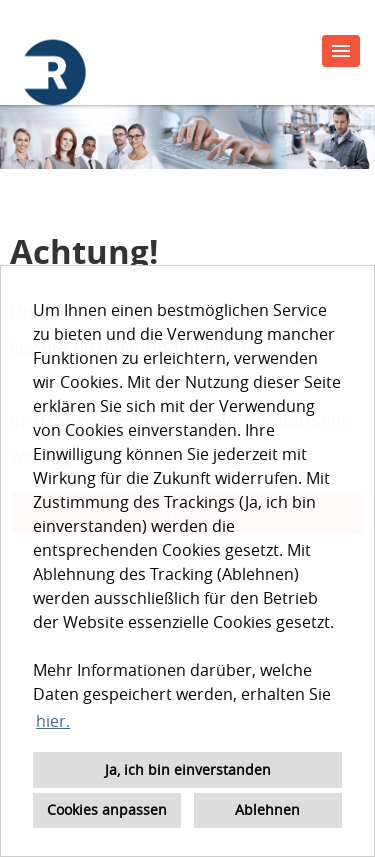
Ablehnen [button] (267, 809)
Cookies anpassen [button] (107, 809)
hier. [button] (53, 721)
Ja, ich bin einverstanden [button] (188, 769)
